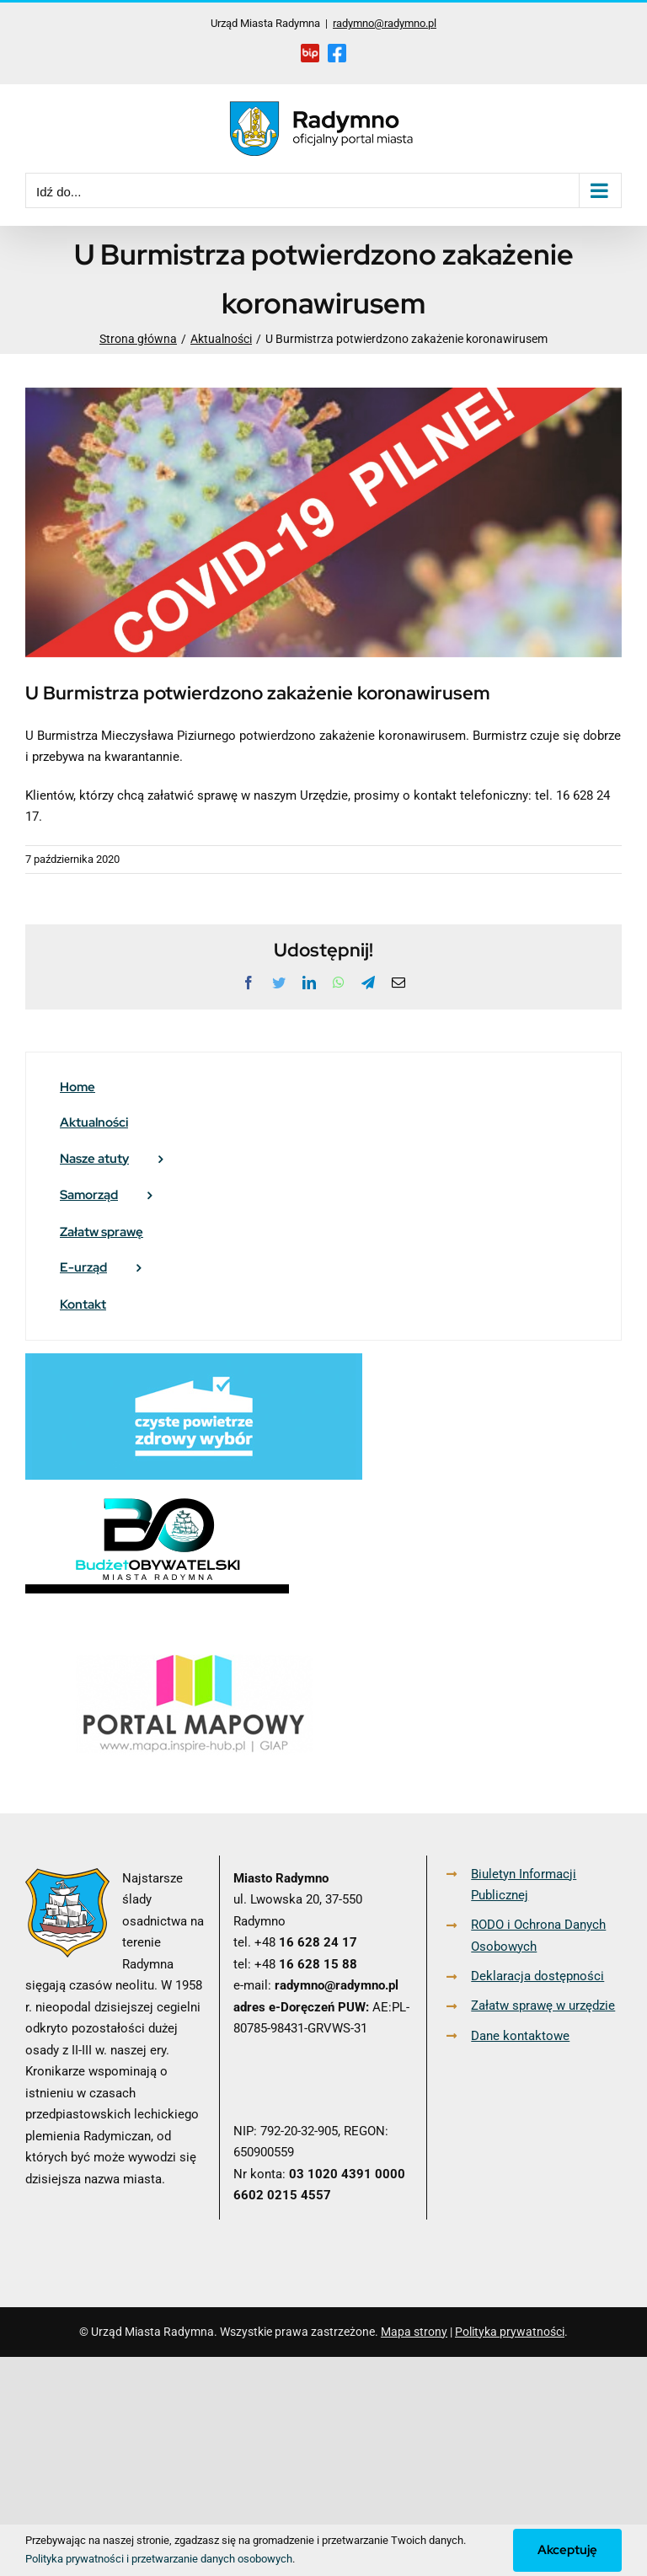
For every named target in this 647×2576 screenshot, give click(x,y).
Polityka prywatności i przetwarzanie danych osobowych (158, 2558)
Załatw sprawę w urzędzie (543, 2005)
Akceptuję (567, 2549)
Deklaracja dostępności (537, 1976)
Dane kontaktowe (520, 2035)
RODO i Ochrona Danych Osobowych (538, 1935)
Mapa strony (414, 2331)
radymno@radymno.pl (384, 23)
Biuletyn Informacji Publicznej (523, 1885)
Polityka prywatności (509, 2331)
